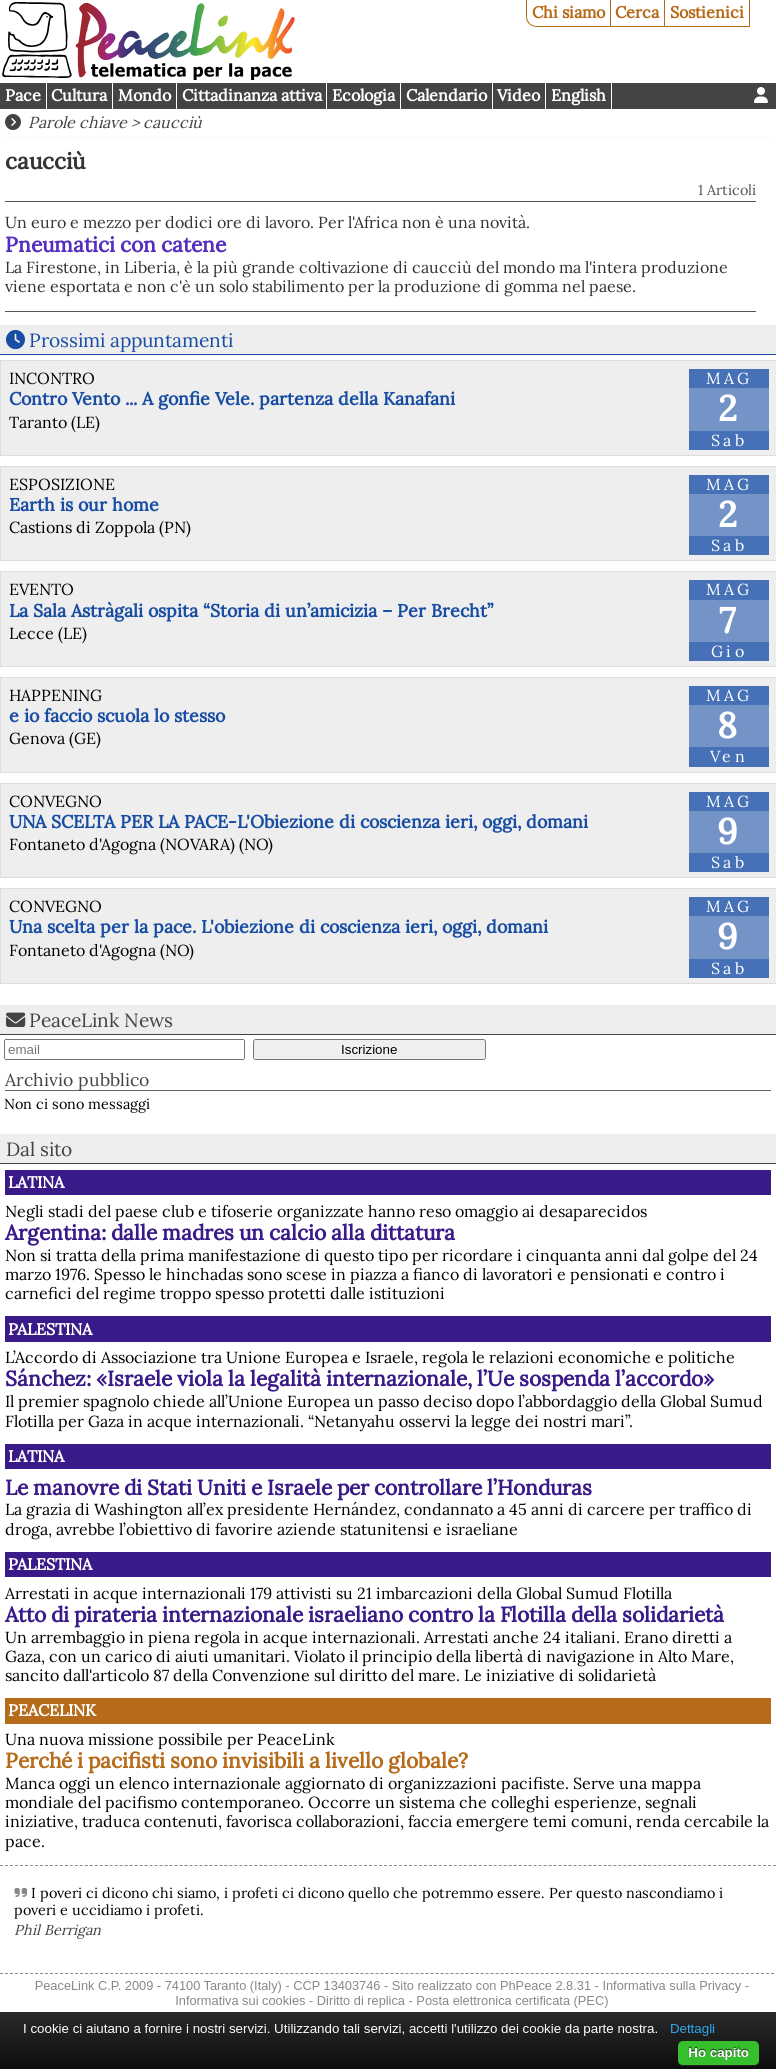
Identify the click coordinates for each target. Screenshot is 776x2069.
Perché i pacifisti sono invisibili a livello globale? (236, 1760)
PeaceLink (52, 1710)
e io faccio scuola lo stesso (117, 715)
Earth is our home (84, 504)
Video (518, 95)
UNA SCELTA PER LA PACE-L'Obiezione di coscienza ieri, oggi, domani (298, 821)
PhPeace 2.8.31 (545, 1985)
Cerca (637, 12)
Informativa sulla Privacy (671, 1985)
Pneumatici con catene (115, 244)
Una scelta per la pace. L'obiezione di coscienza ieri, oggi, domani (278, 926)
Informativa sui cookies (240, 2000)
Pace (23, 95)
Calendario (446, 95)
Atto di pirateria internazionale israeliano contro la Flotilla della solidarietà (364, 1614)
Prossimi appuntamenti (131, 340)
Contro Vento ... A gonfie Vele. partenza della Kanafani (232, 398)
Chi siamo (568, 12)
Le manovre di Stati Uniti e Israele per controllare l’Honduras (298, 1487)
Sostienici (707, 12)
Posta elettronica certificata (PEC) (512, 2000)
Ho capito (718, 2052)
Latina (36, 1182)
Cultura (79, 95)
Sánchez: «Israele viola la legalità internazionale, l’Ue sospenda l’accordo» (359, 1378)
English (578, 95)
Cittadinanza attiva (252, 95)
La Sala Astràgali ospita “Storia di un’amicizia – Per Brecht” (251, 610)
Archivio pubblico (77, 1079)
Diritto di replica (361, 2000)
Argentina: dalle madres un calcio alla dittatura (230, 1232)
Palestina (50, 1329)
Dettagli (692, 2028)
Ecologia (363, 95)
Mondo (144, 95)
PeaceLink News (101, 1020)
